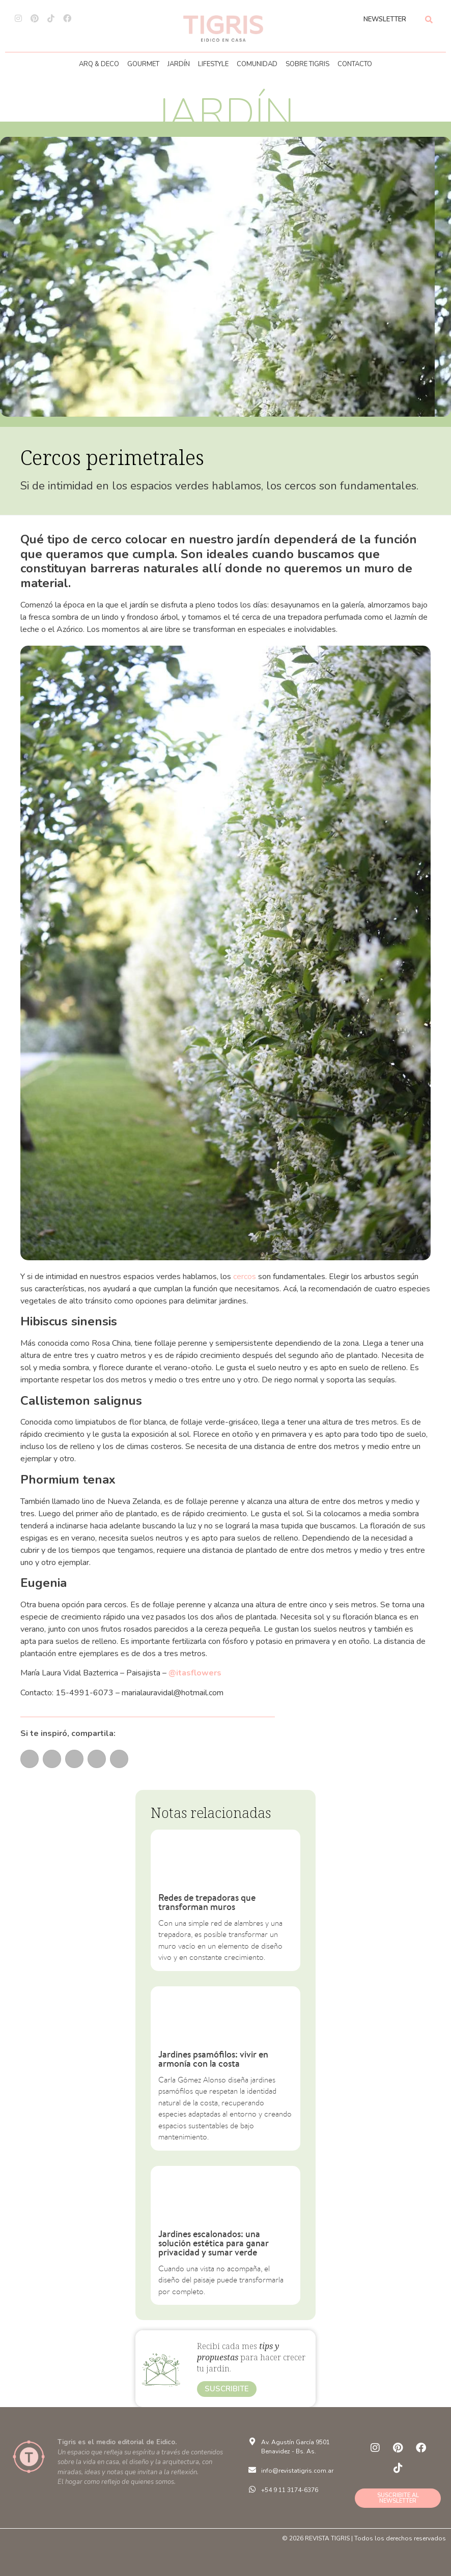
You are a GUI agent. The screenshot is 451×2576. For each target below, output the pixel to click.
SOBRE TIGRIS (307, 64)
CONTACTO (354, 64)
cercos (244, 1276)
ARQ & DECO (99, 64)
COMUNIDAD (257, 64)
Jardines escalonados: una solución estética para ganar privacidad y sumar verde (213, 2243)
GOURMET (143, 64)
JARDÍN (178, 64)
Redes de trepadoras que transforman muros (207, 1902)
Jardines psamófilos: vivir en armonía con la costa (213, 2059)
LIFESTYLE (213, 64)
